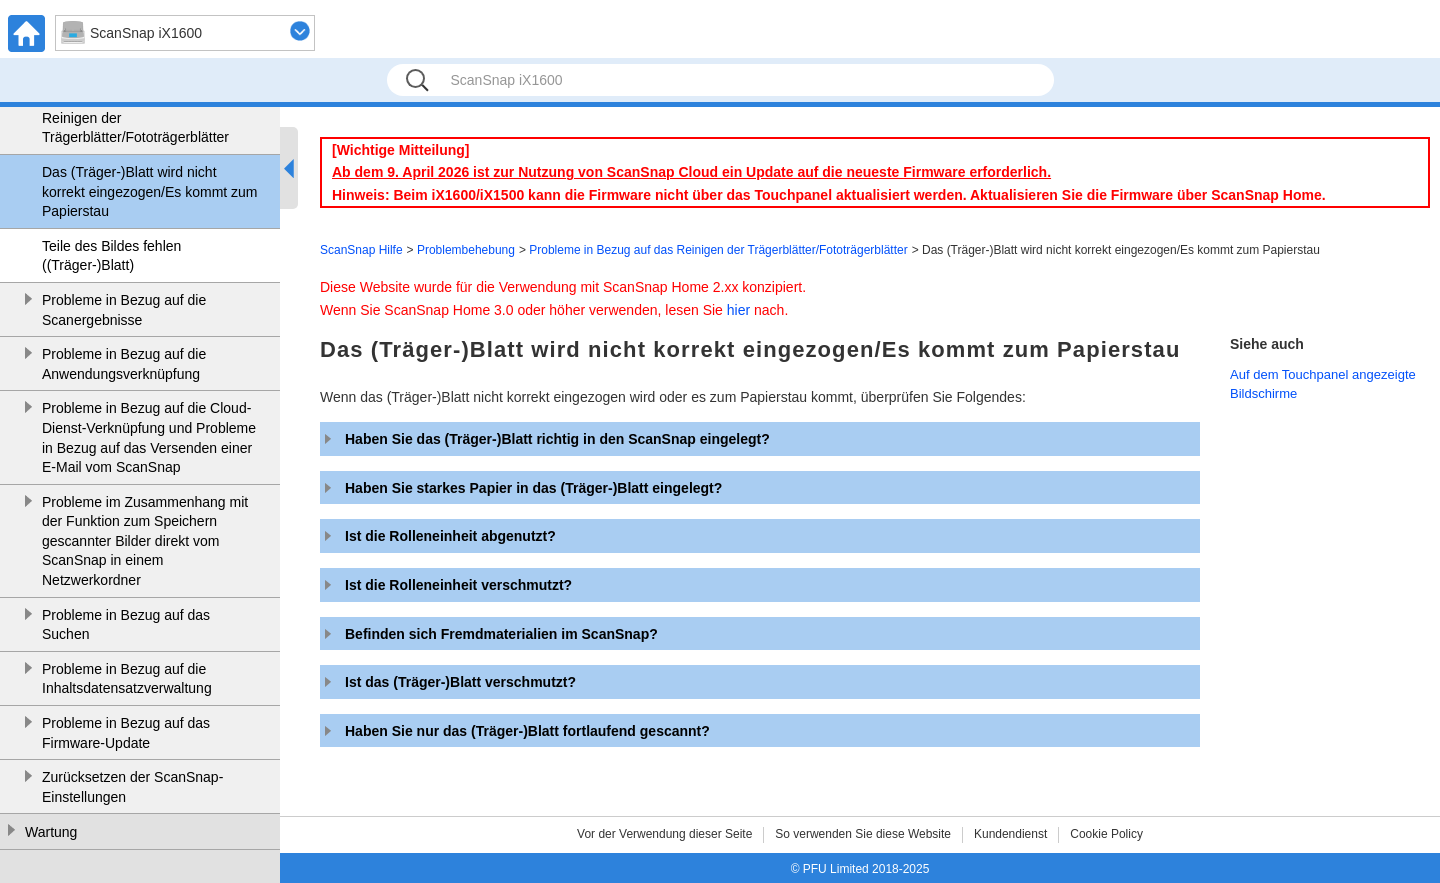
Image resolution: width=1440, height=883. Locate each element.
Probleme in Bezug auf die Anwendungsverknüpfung (124, 364)
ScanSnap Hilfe (361, 250)
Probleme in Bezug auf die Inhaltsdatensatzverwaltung (127, 679)
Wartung (51, 832)
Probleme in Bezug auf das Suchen (126, 625)
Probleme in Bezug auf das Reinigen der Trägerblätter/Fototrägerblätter (135, 117)
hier (738, 310)
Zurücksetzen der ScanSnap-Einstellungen (132, 787)
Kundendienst (1010, 834)
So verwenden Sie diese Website (863, 834)
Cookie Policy (1106, 834)
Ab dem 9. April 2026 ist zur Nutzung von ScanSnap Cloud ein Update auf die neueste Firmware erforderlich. (691, 172)
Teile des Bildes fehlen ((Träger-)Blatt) (111, 256)
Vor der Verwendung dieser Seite (664, 834)
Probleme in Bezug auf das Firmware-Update (126, 733)
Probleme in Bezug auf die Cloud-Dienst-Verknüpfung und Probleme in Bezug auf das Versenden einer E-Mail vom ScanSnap (149, 437)
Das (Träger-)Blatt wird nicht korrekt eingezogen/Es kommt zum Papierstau (150, 191)
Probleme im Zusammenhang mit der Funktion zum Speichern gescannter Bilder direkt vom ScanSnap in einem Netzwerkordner (145, 541)
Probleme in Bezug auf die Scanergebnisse (124, 310)
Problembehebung (466, 250)
